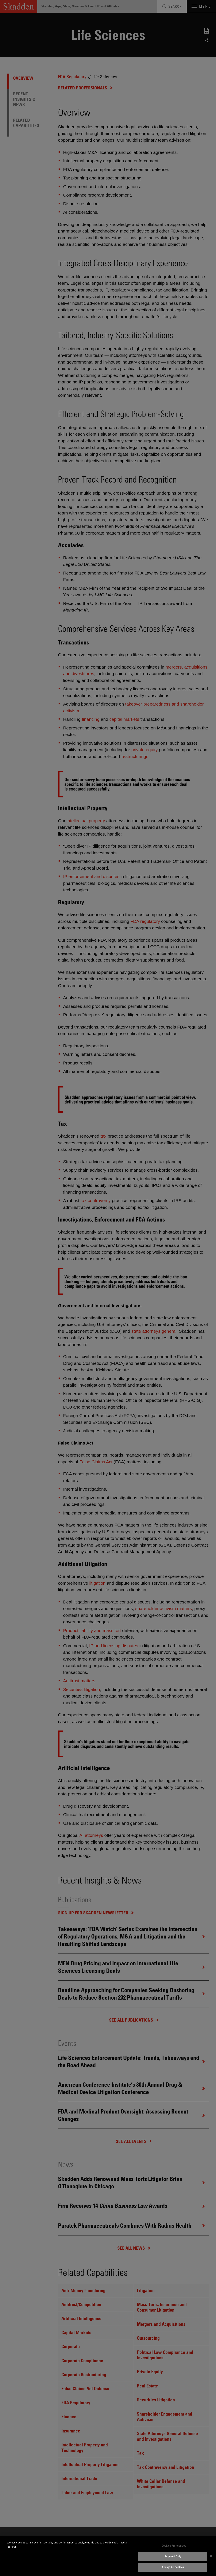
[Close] (211, 2556)
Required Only (173, 2556)
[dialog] (108, 2556)
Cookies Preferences (174, 2545)
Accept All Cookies (173, 2567)
